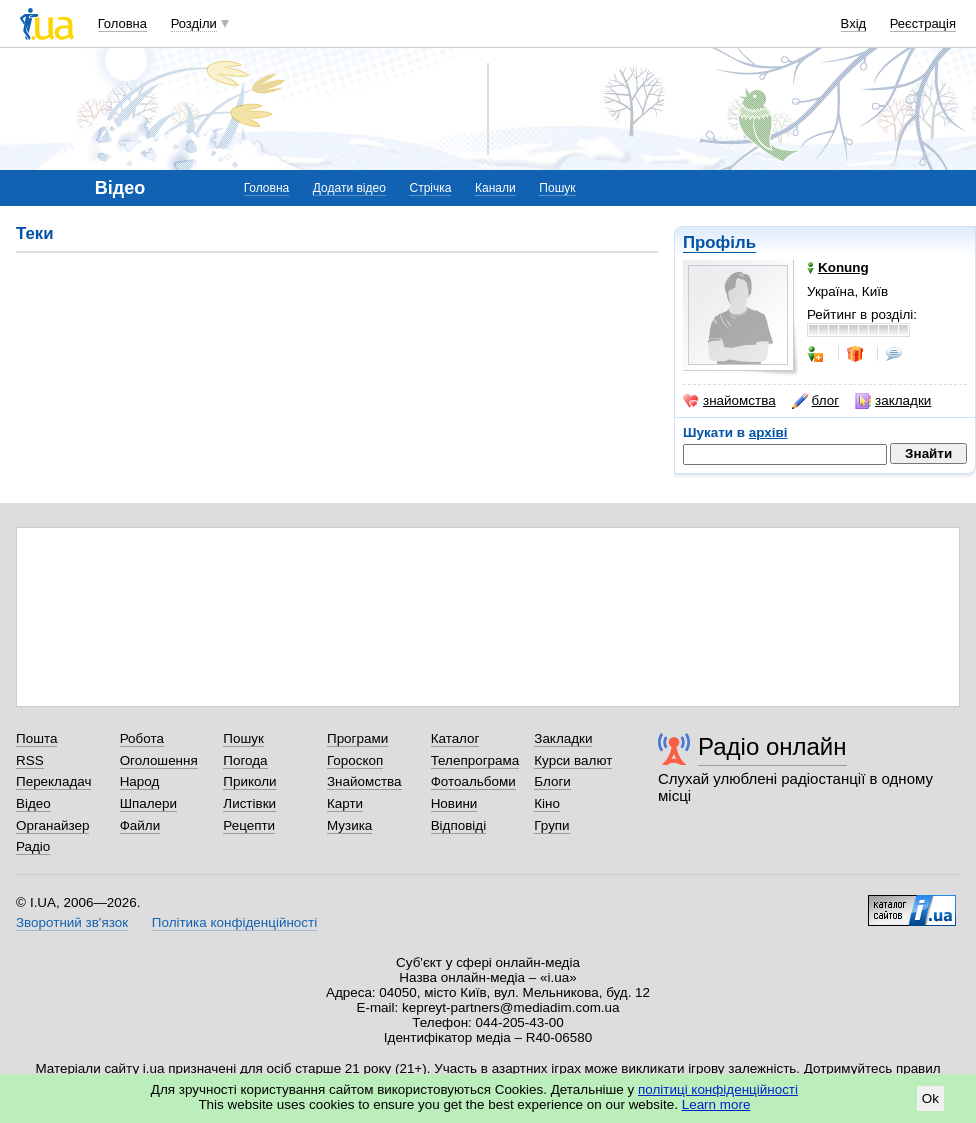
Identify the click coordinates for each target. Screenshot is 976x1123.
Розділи (194, 23)
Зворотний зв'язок (72, 922)
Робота (142, 738)
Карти (345, 803)
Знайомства (364, 781)
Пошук (557, 188)
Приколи (249, 781)
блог (815, 401)
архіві (768, 432)
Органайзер (52, 825)
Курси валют (573, 760)
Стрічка (430, 188)
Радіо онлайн (772, 746)
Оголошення (159, 760)
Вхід (854, 23)
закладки (893, 401)
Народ (140, 781)
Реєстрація (923, 23)
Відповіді (459, 825)
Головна (122, 23)
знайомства (729, 401)
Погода (245, 760)
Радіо (33, 846)
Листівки (249, 803)
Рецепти (249, 825)
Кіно (547, 803)
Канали (495, 188)
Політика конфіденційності (234, 922)
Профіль (719, 242)
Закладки (563, 738)
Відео (33, 803)
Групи (551, 825)
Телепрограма (475, 760)
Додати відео (349, 188)
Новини (454, 803)
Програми (357, 738)
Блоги (552, 781)
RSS (30, 760)
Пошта (36, 738)
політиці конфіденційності (718, 1089)
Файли (140, 825)
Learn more (716, 1104)
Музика (349, 825)
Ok (930, 1098)
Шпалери (148, 803)
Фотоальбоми (473, 781)
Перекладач (53, 781)
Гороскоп (355, 760)
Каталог (455, 738)
